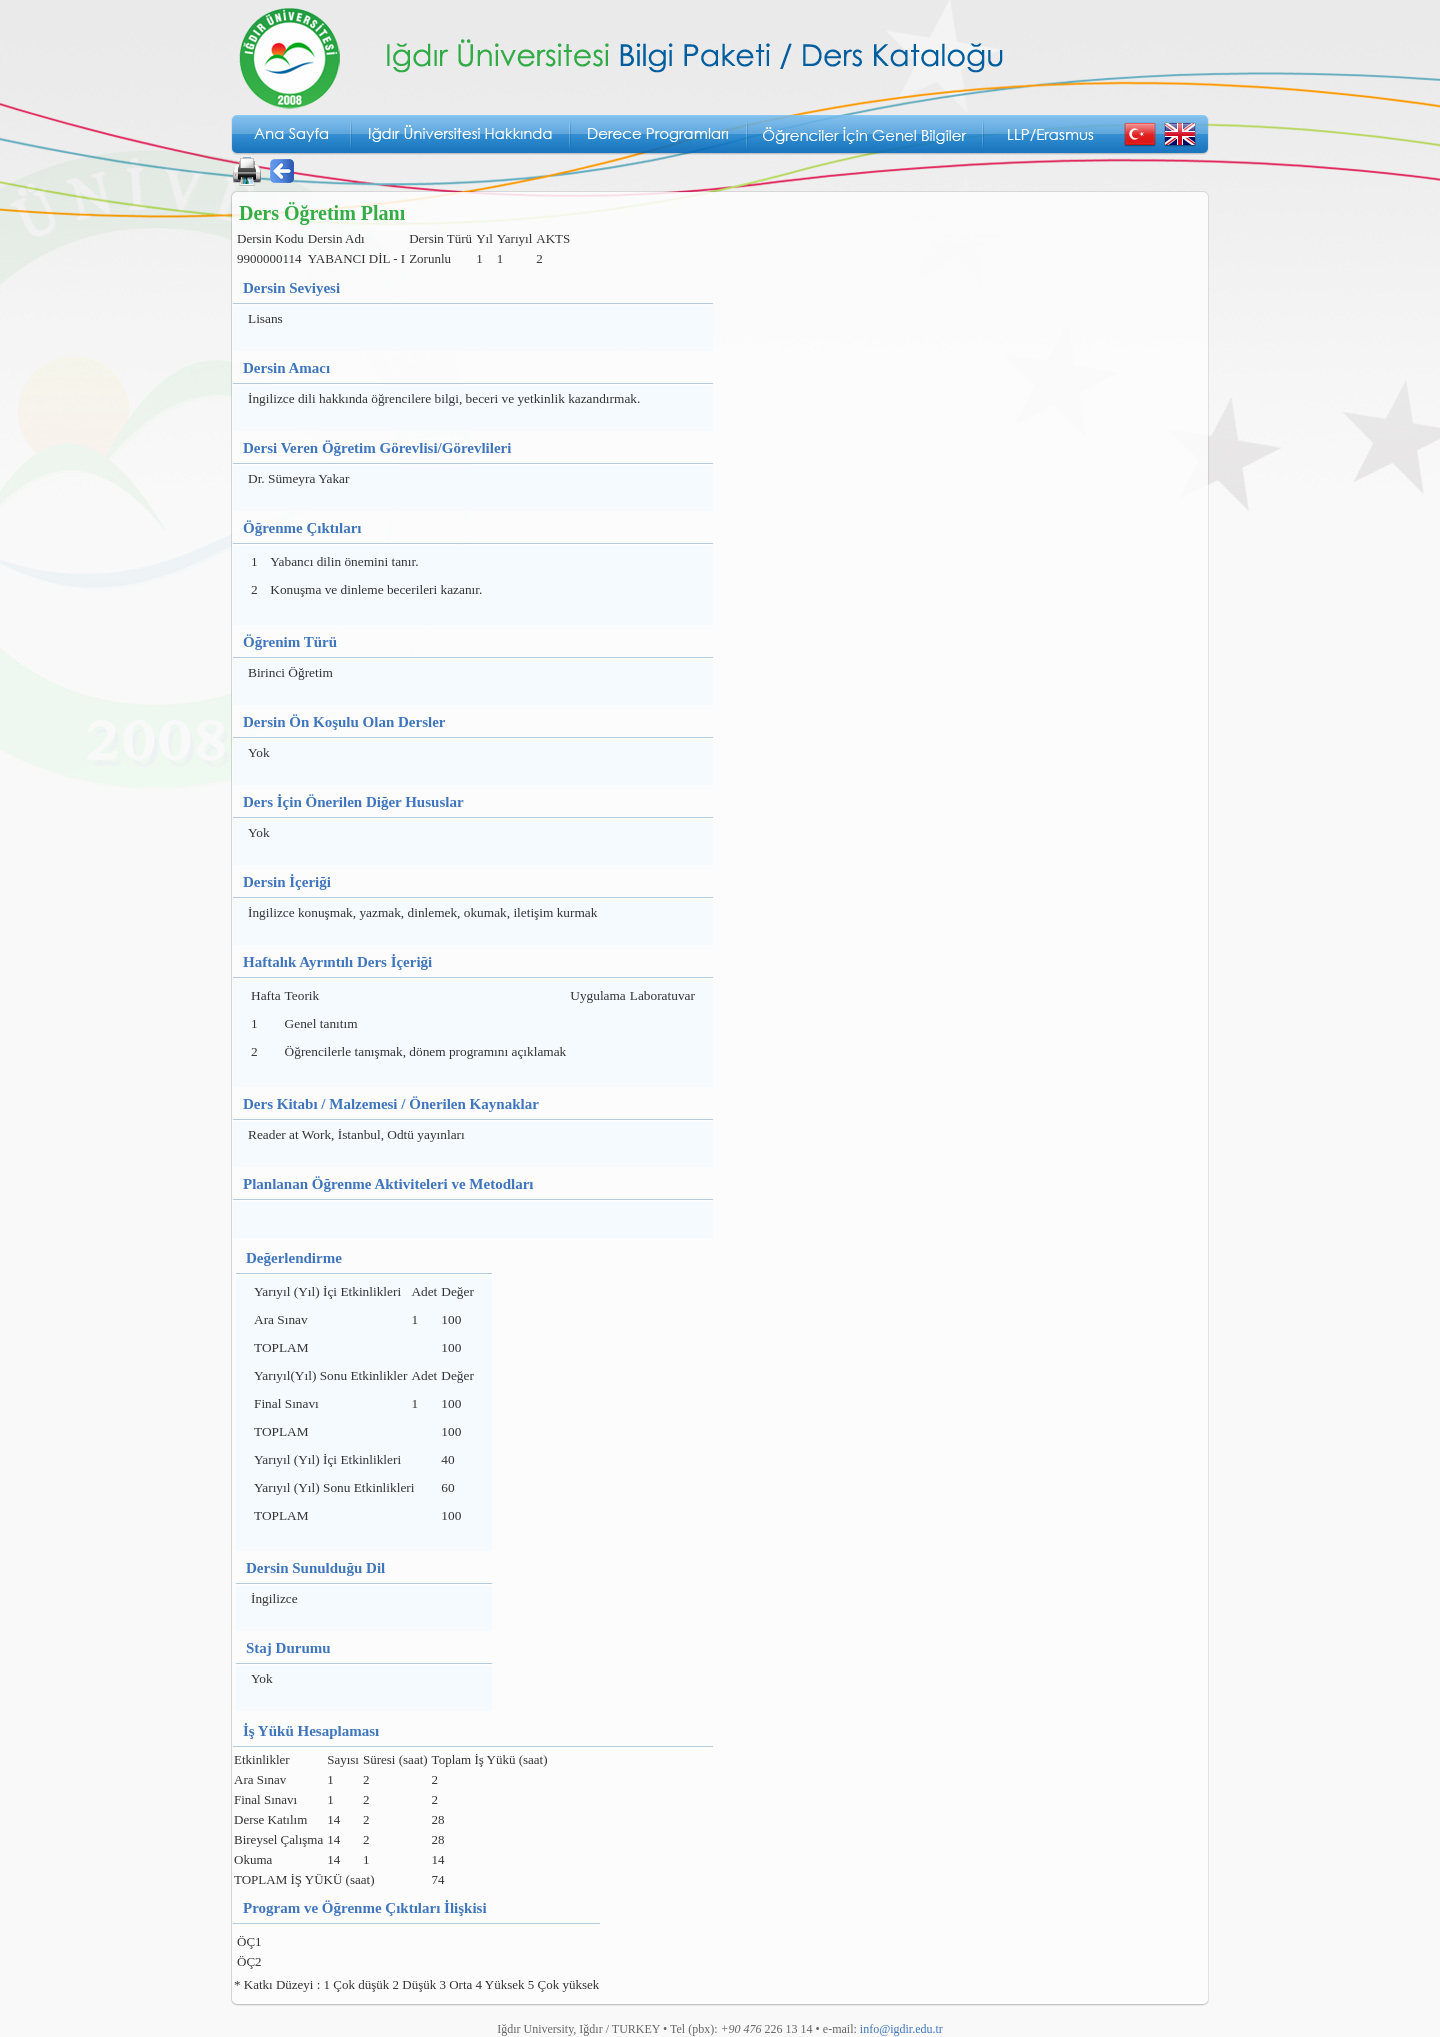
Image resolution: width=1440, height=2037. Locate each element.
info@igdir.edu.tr (901, 2029)
